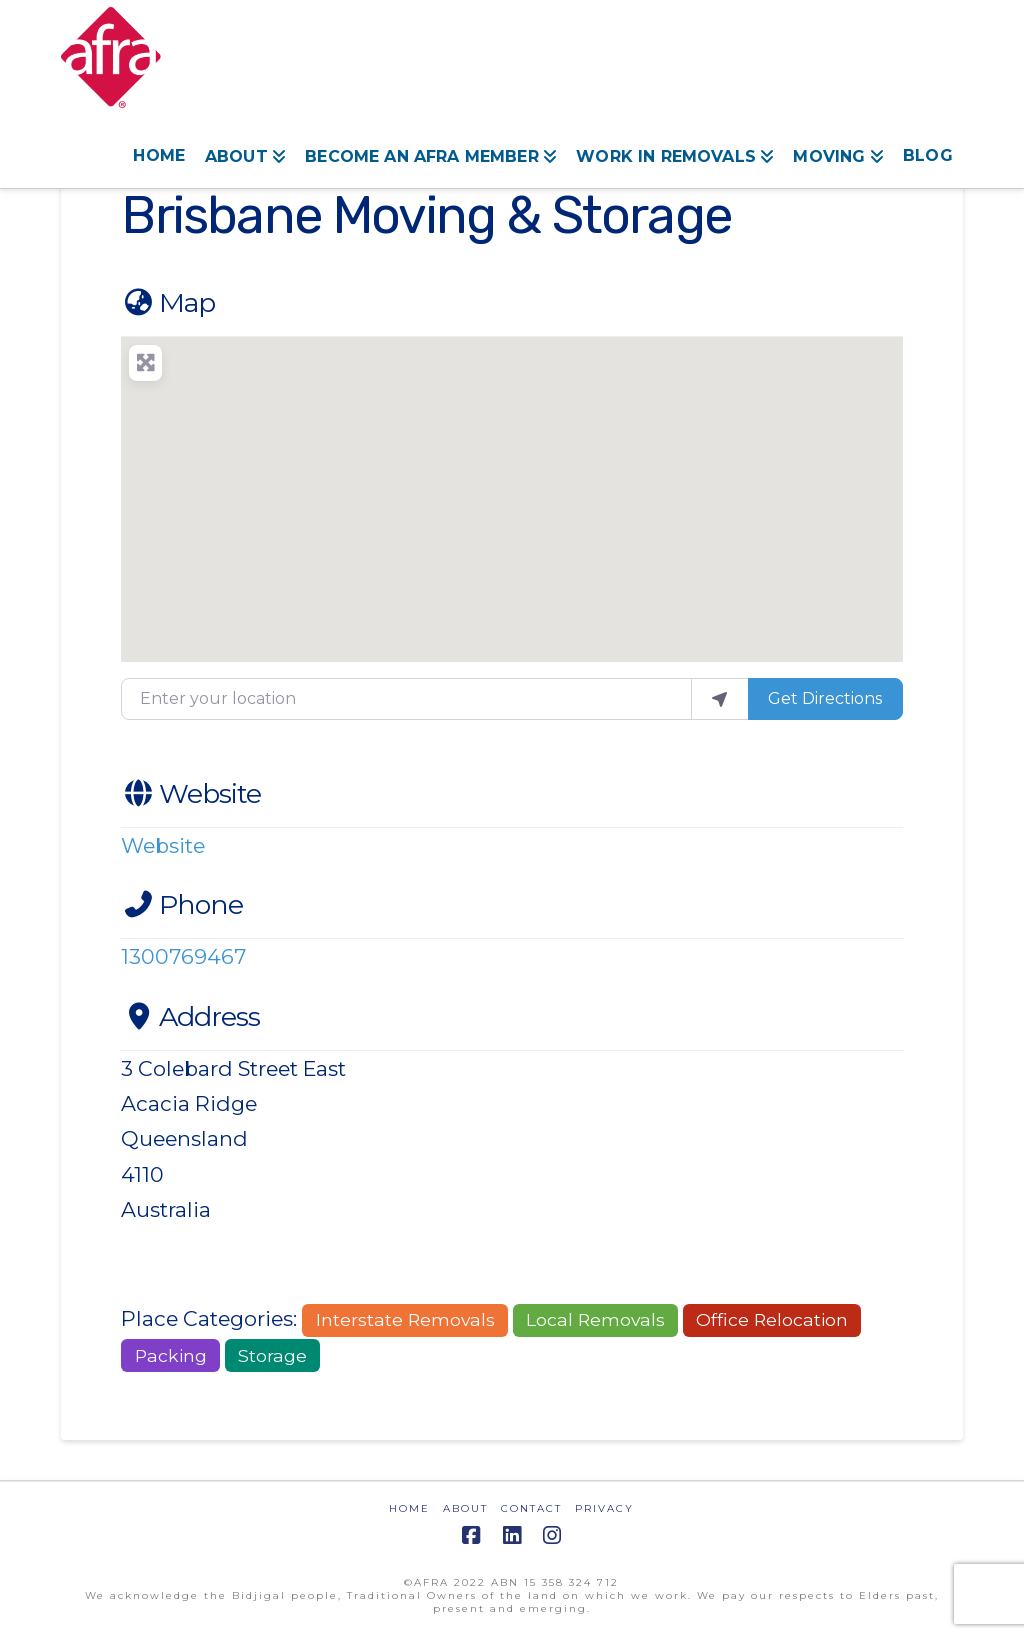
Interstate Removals (405, 1319)
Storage (272, 1355)
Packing (171, 1355)
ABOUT (465, 1508)
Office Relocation (772, 1319)
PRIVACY (604, 1508)
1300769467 (183, 956)
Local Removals (595, 1319)
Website (191, 793)
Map (168, 302)
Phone (182, 904)
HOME (409, 1508)
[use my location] (720, 699)
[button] (512, 487)
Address (190, 1016)
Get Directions (825, 698)
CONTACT (531, 1508)
